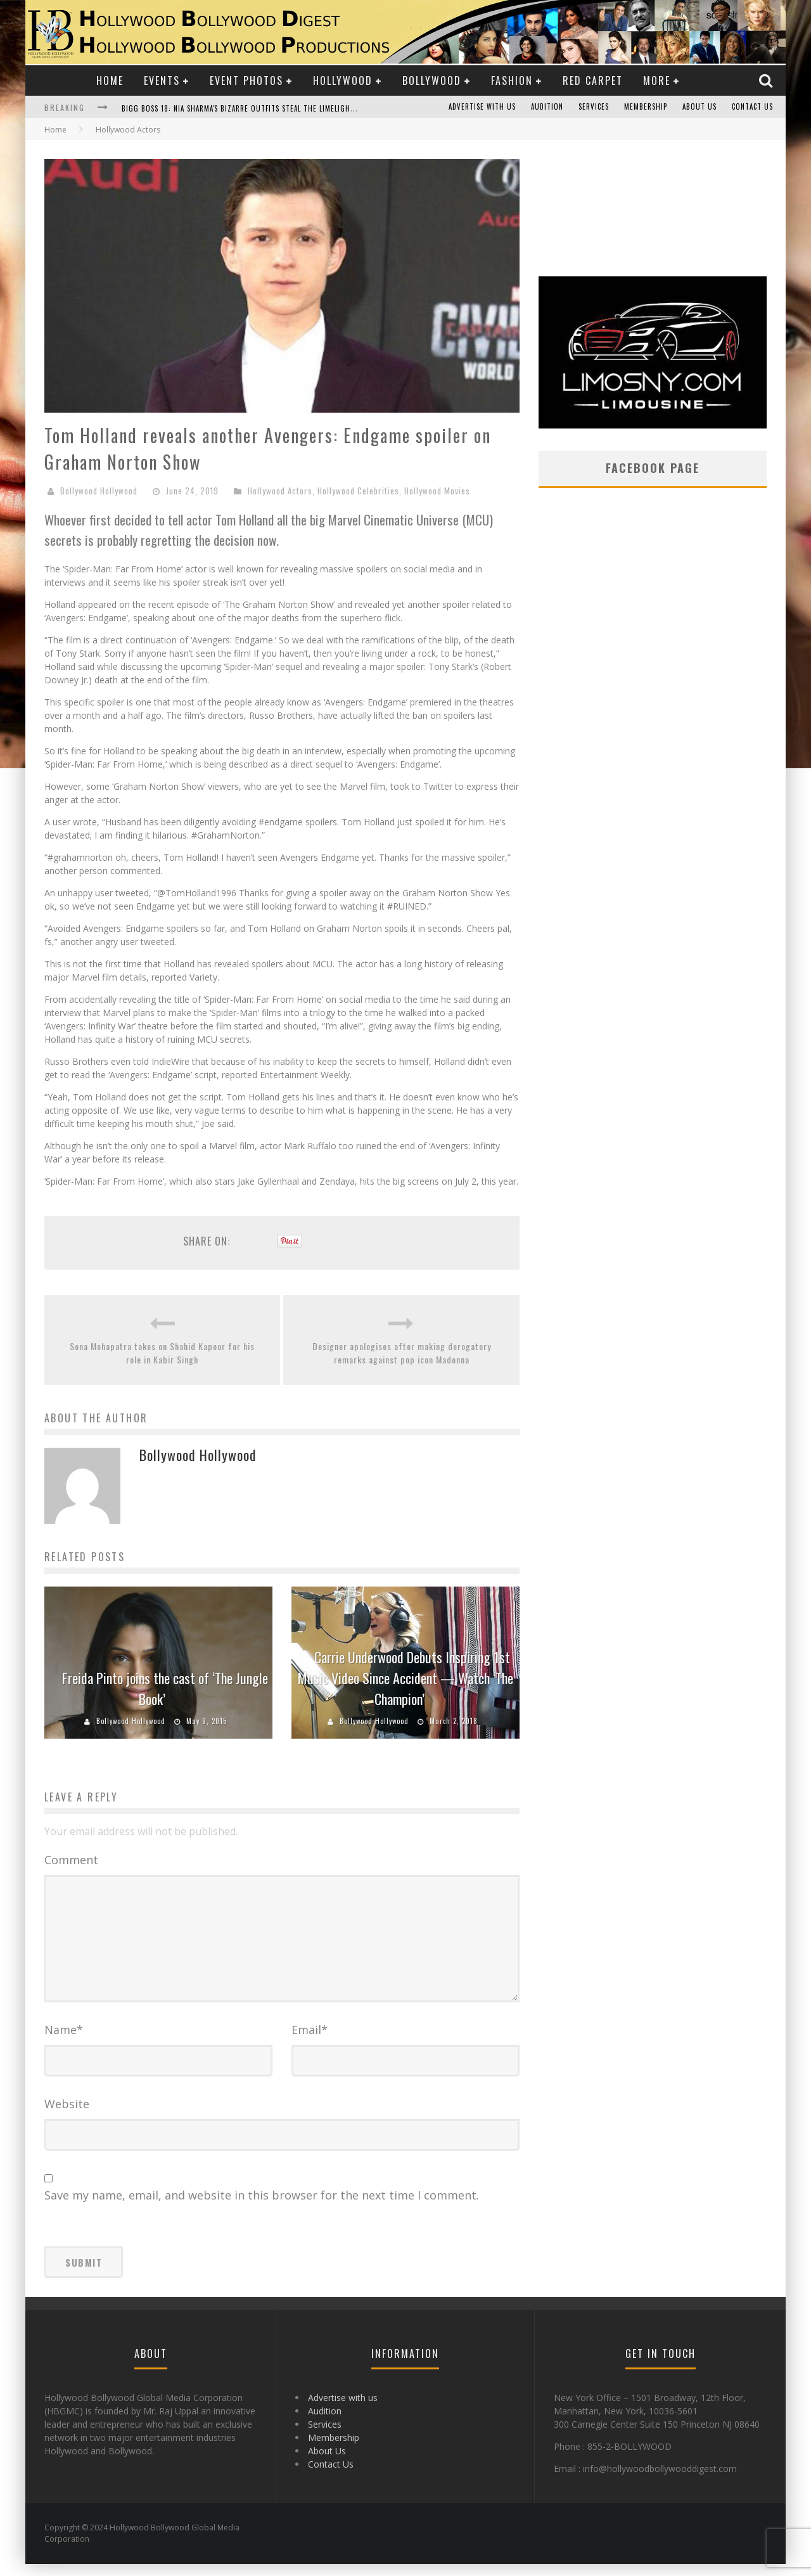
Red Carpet (593, 80)
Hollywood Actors (280, 490)
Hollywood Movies (437, 490)
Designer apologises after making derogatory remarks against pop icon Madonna (401, 1352)
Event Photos (246, 80)
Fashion (512, 80)
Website (66, 2115)
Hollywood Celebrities (358, 490)
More (656, 80)
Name (63, 2041)
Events (162, 80)
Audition (547, 107)
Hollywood (343, 80)
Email (309, 2041)
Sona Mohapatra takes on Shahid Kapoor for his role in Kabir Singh (162, 1352)
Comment (71, 1859)
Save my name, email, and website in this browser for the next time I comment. (261, 2207)
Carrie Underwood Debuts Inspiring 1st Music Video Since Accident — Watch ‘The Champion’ (405, 1678)
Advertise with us (482, 107)
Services (593, 107)
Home (110, 80)
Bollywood (431, 80)
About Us (699, 107)
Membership (645, 107)
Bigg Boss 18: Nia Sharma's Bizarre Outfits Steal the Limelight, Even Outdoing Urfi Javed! (289, 108)
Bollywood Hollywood (98, 490)
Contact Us (752, 107)
